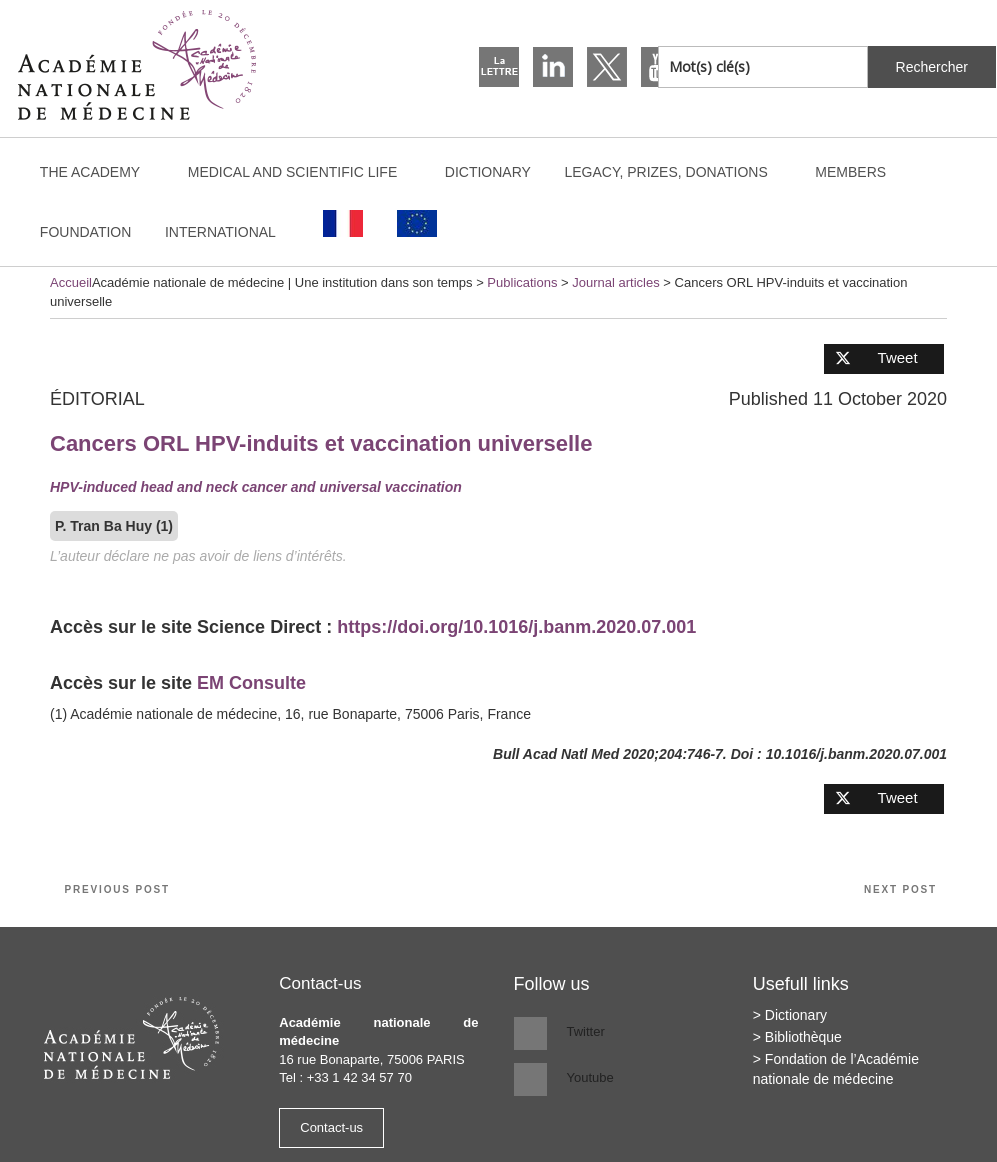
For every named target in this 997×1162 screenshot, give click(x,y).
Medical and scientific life (302, 172)
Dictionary (488, 172)
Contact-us (331, 1127)
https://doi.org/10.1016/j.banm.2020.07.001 (516, 627)
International (230, 232)
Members (850, 172)
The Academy (99, 172)
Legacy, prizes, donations (675, 172)
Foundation (86, 232)
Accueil (71, 282)
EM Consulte (251, 683)
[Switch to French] (344, 223)
